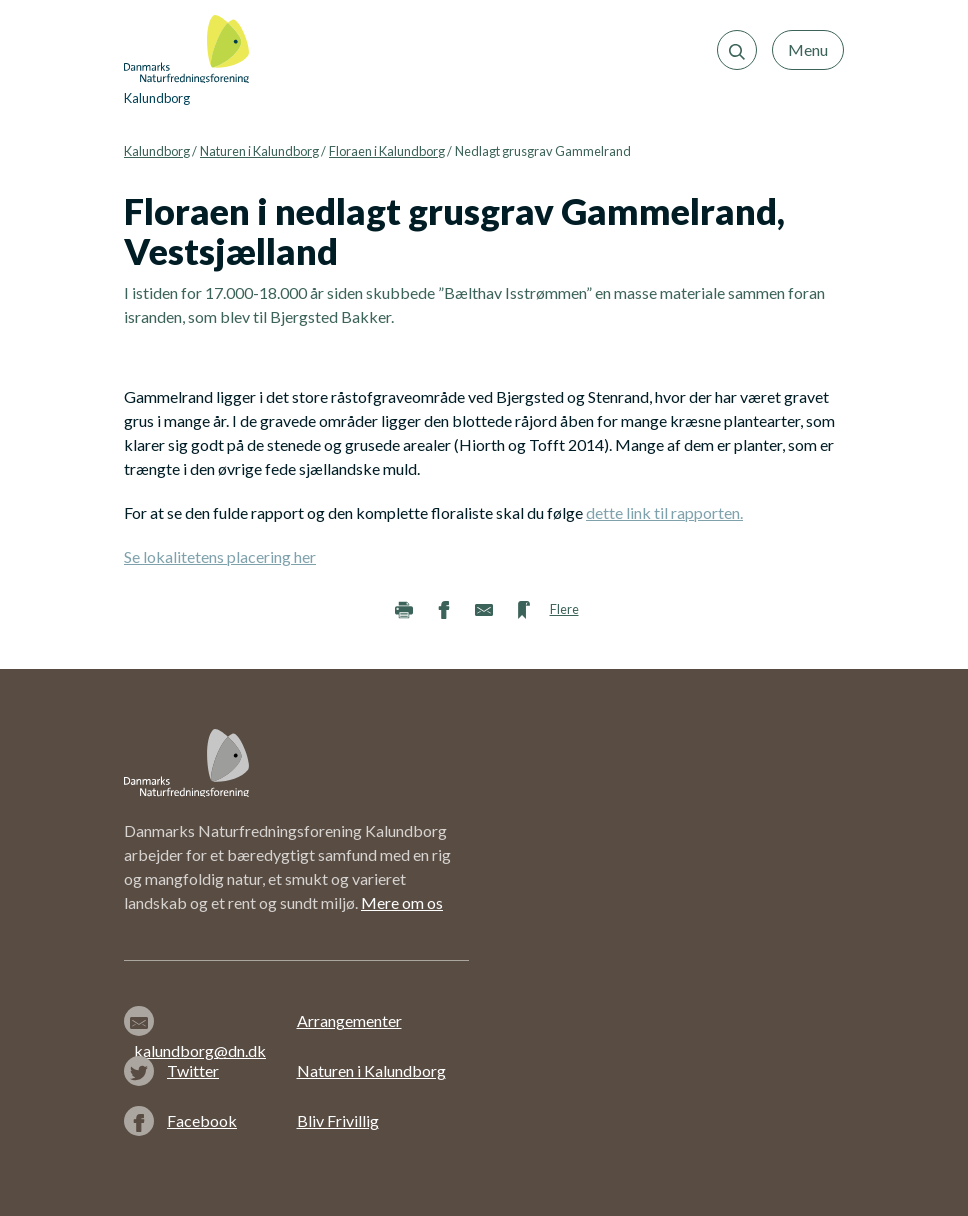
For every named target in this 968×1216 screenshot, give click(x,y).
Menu (808, 49)
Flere (564, 609)
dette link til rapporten (664, 512)
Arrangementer (349, 1020)
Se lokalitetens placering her (220, 556)
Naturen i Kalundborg (259, 151)
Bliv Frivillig (338, 1120)
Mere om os (402, 902)
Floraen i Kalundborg (387, 151)
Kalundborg (157, 151)
